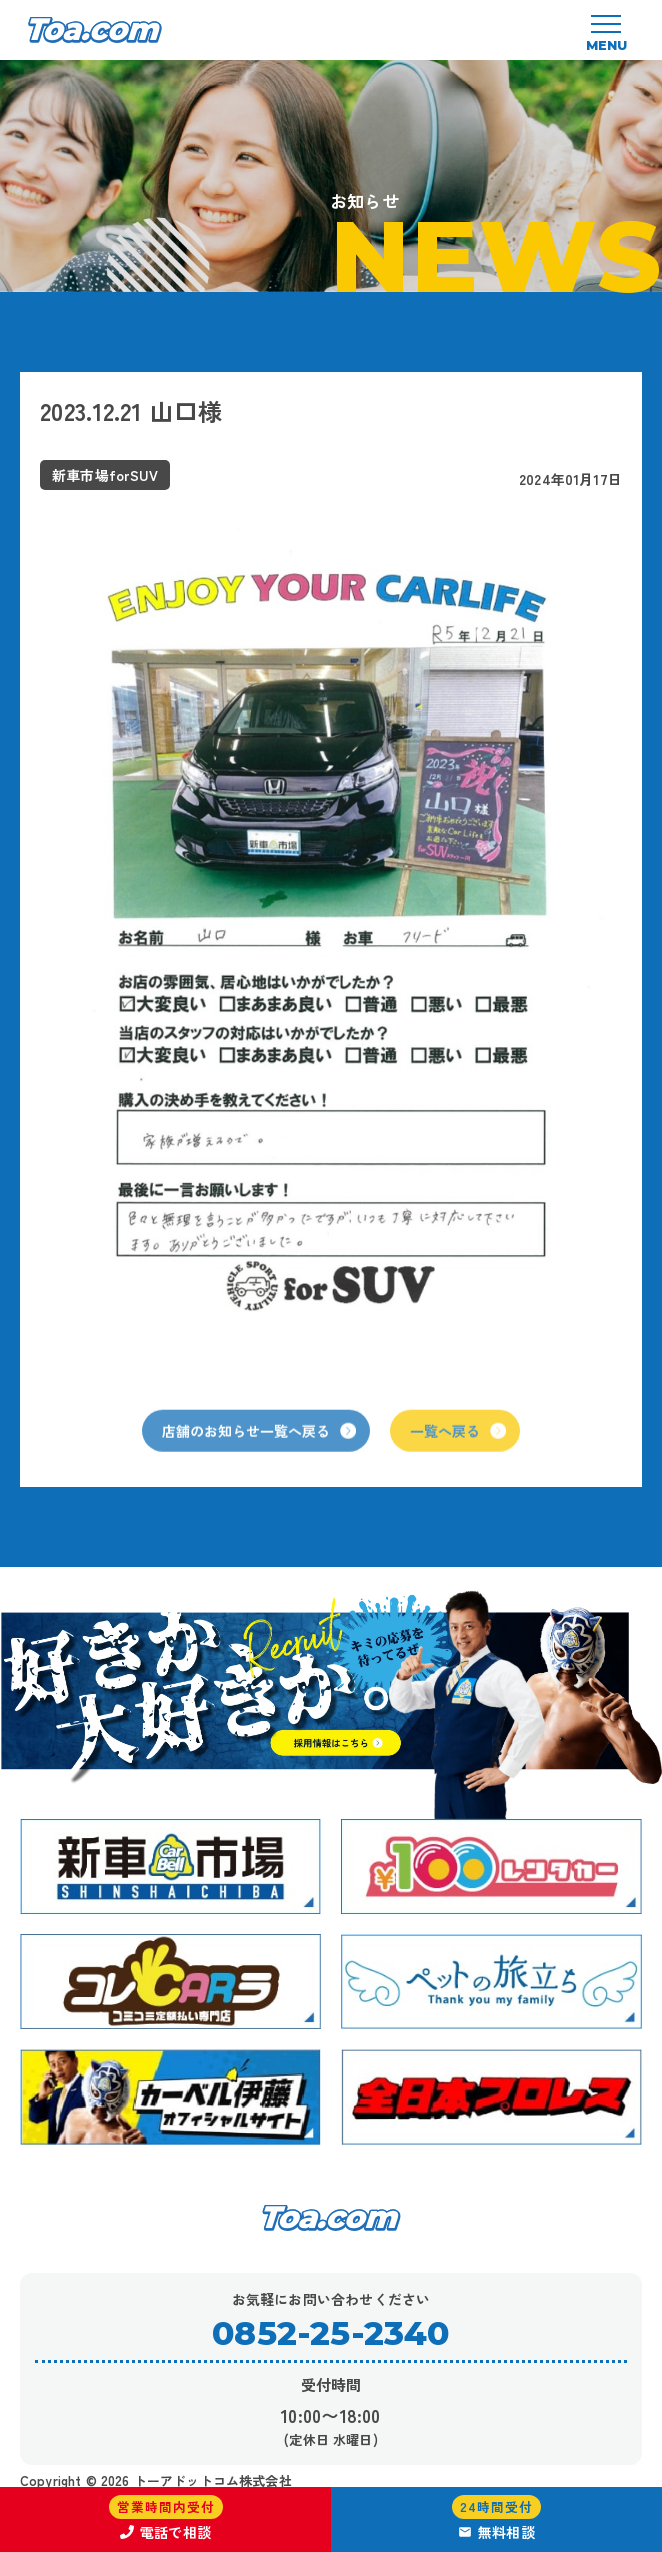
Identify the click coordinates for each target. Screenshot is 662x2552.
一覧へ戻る (458, 1453)
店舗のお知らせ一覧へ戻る (259, 1453)
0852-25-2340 (330, 2333)
